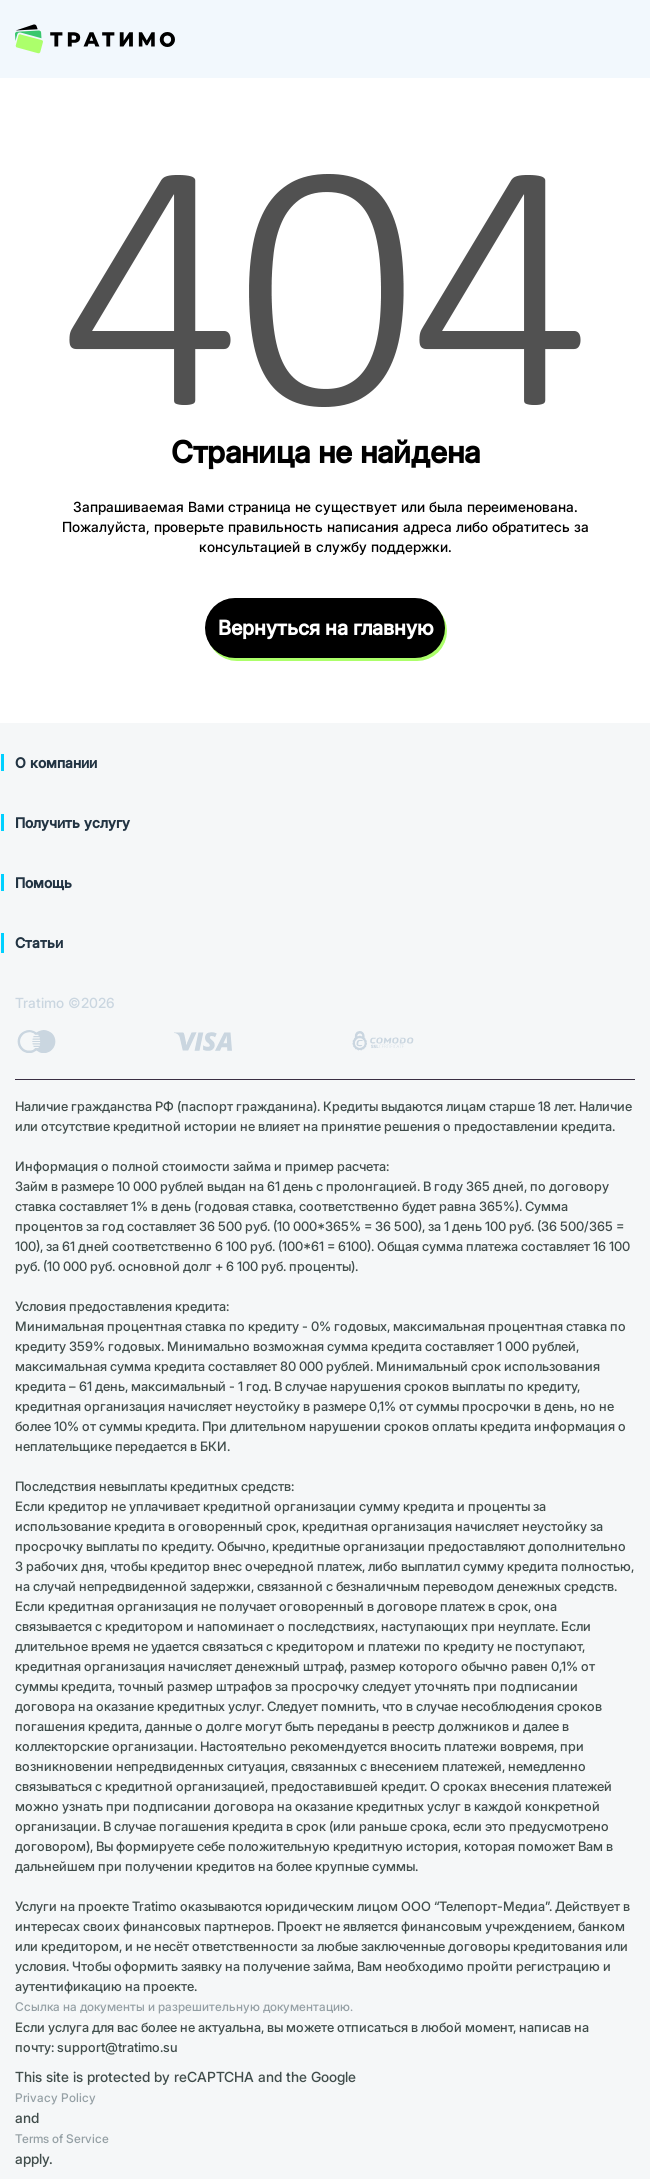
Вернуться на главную (325, 628)
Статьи (39, 942)
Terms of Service (62, 2138)
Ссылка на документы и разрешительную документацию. (184, 2006)
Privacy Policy (55, 2097)
